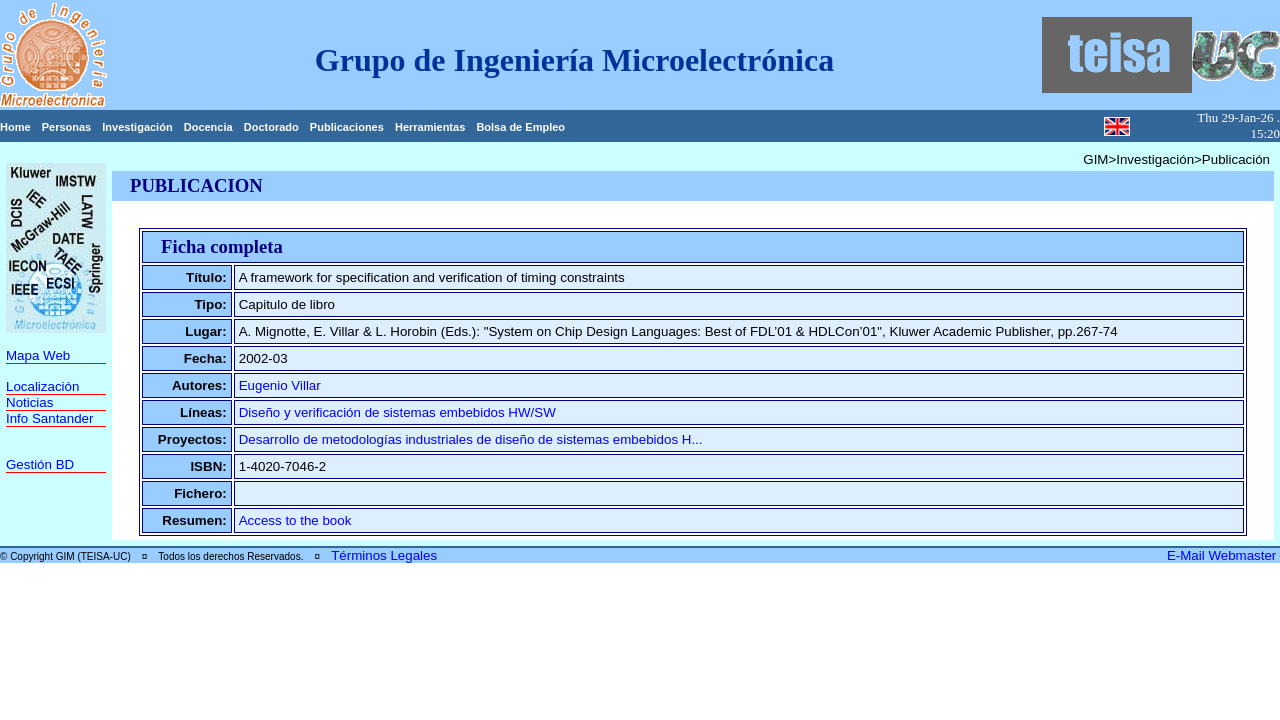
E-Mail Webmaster (1223, 555)
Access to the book (295, 520)
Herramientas (430, 127)
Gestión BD (40, 464)
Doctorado (271, 127)
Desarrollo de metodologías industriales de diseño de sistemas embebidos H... (471, 439)
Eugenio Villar (280, 385)
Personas (67, 127)
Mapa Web (38, 355)
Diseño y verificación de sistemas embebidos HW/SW (397, 412)
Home (15, 127)
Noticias (29, 402)
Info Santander (49, 418)
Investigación (137, 127)
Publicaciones (347, 127)
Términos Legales (384, 555)
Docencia (208, 127)
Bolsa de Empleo (520, 127)
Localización (42, 386)
